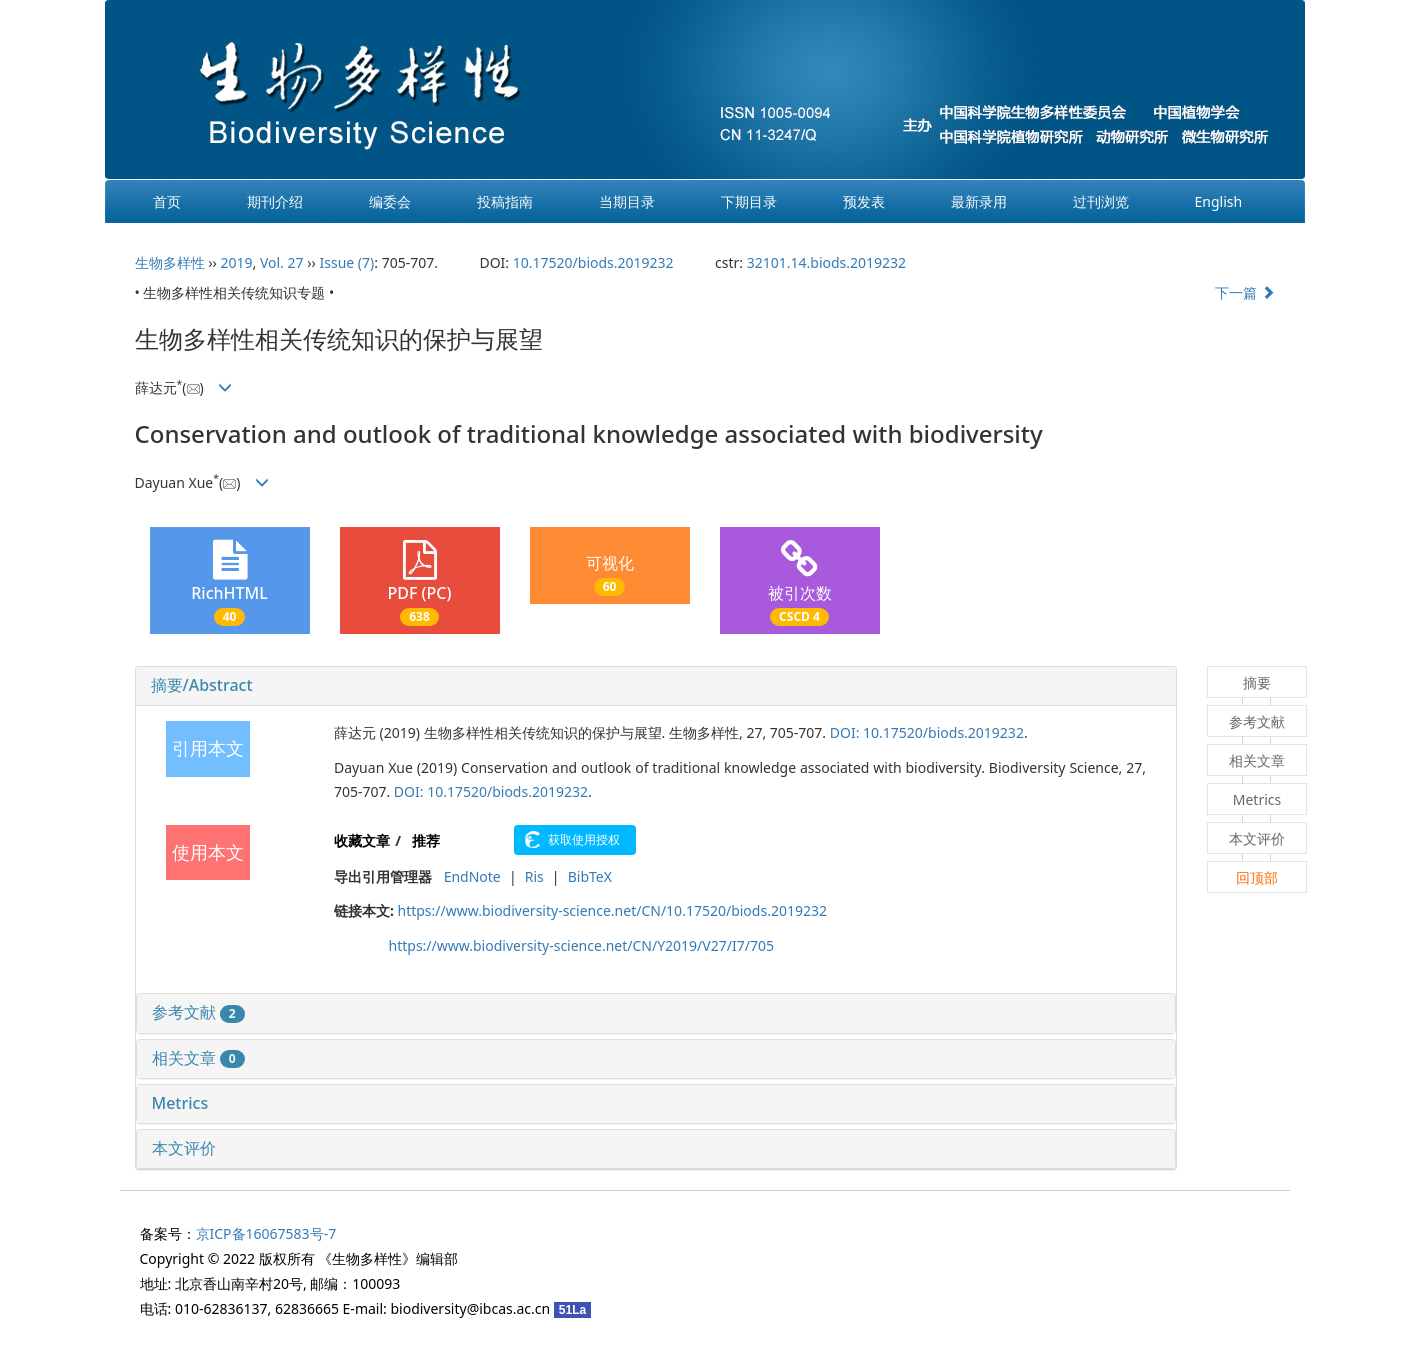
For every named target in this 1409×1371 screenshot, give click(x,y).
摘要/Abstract (202, 685)
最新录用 (979, 201)
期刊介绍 (275, 201)
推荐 (426, 840)
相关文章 (198, 1058)
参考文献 (198, 1012)
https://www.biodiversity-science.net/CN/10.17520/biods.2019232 (611, 910)
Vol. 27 (282, 262)
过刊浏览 (1101, 201)
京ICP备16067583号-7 (266, 1233)
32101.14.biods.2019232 (826, 262)
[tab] (656, 686)
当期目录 (627, 201)
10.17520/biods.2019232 (593, 262)
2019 (236, 262)
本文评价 (184, 1148)
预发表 (864, 201)
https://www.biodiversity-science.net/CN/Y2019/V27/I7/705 (581, 945)
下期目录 (749, 201)
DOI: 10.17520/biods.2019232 (927, 732)
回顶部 (1257, 877)
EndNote (472, 876)
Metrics (180, 1103)
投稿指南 (505, 201)
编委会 (390, 201)
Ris (534, 876)
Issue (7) (347, 262)
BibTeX (590, 876)
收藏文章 (362, 840)
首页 (167, 201)
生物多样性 (170, 262)
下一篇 (1245, 292)
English (1219, 201)
